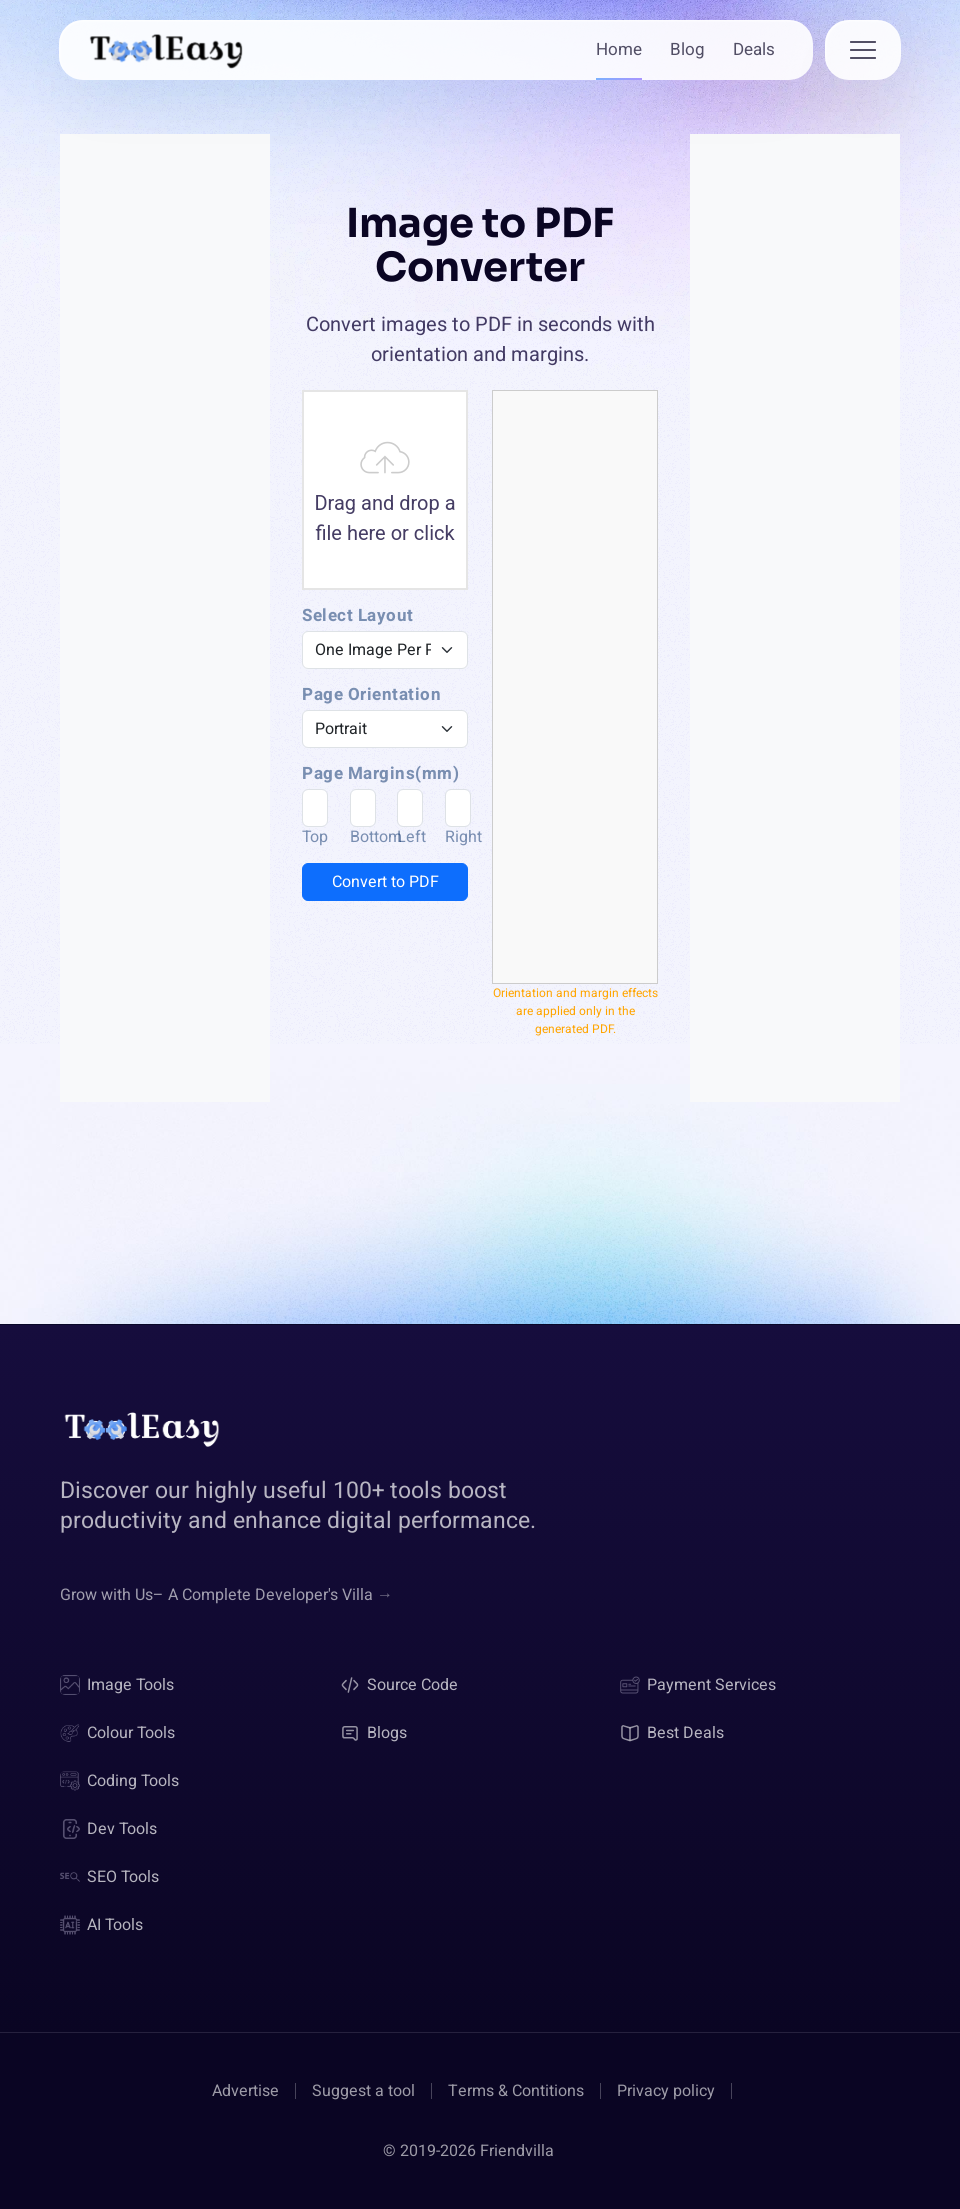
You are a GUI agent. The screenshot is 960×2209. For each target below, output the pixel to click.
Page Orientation (371, 695)
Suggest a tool (363, 2091)
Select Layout (358, 616)
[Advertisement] (165, 469)
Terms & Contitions (516, 2091)
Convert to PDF (385, 882)
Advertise (245, 2091)
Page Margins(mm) (380, 774)
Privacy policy (666, 2091)
